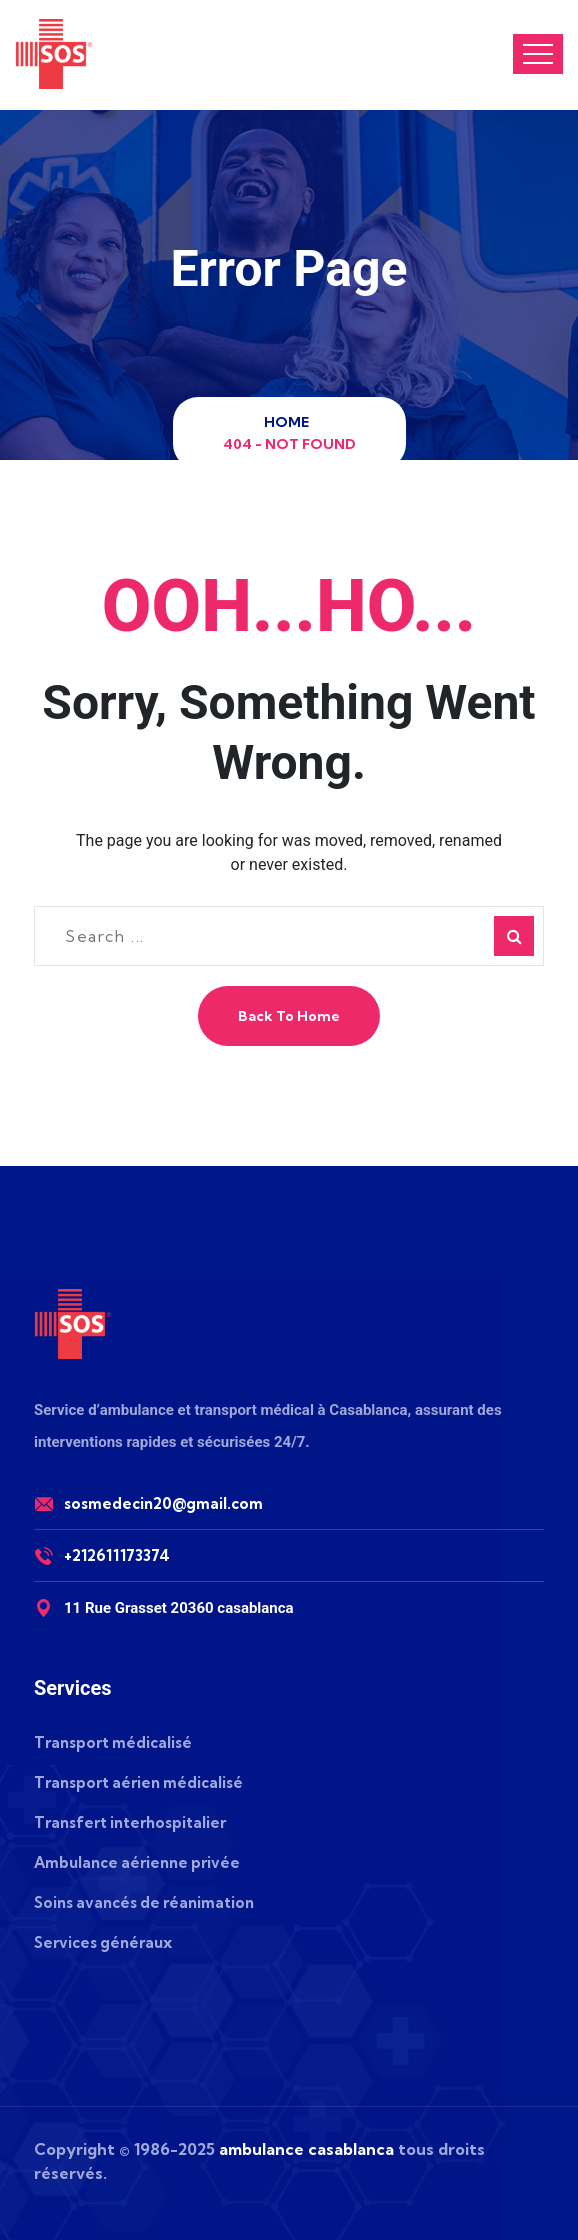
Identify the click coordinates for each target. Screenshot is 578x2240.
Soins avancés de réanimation (144, 1902)
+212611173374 (117, 1555)
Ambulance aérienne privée (137, 1862)
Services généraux (103, 1942)
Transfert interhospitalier (130, 1822)
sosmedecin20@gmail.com (163, 1503)
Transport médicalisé (113, 1742)
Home (289, 422)
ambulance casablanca (306, 2149)
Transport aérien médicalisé (138, 1782)
